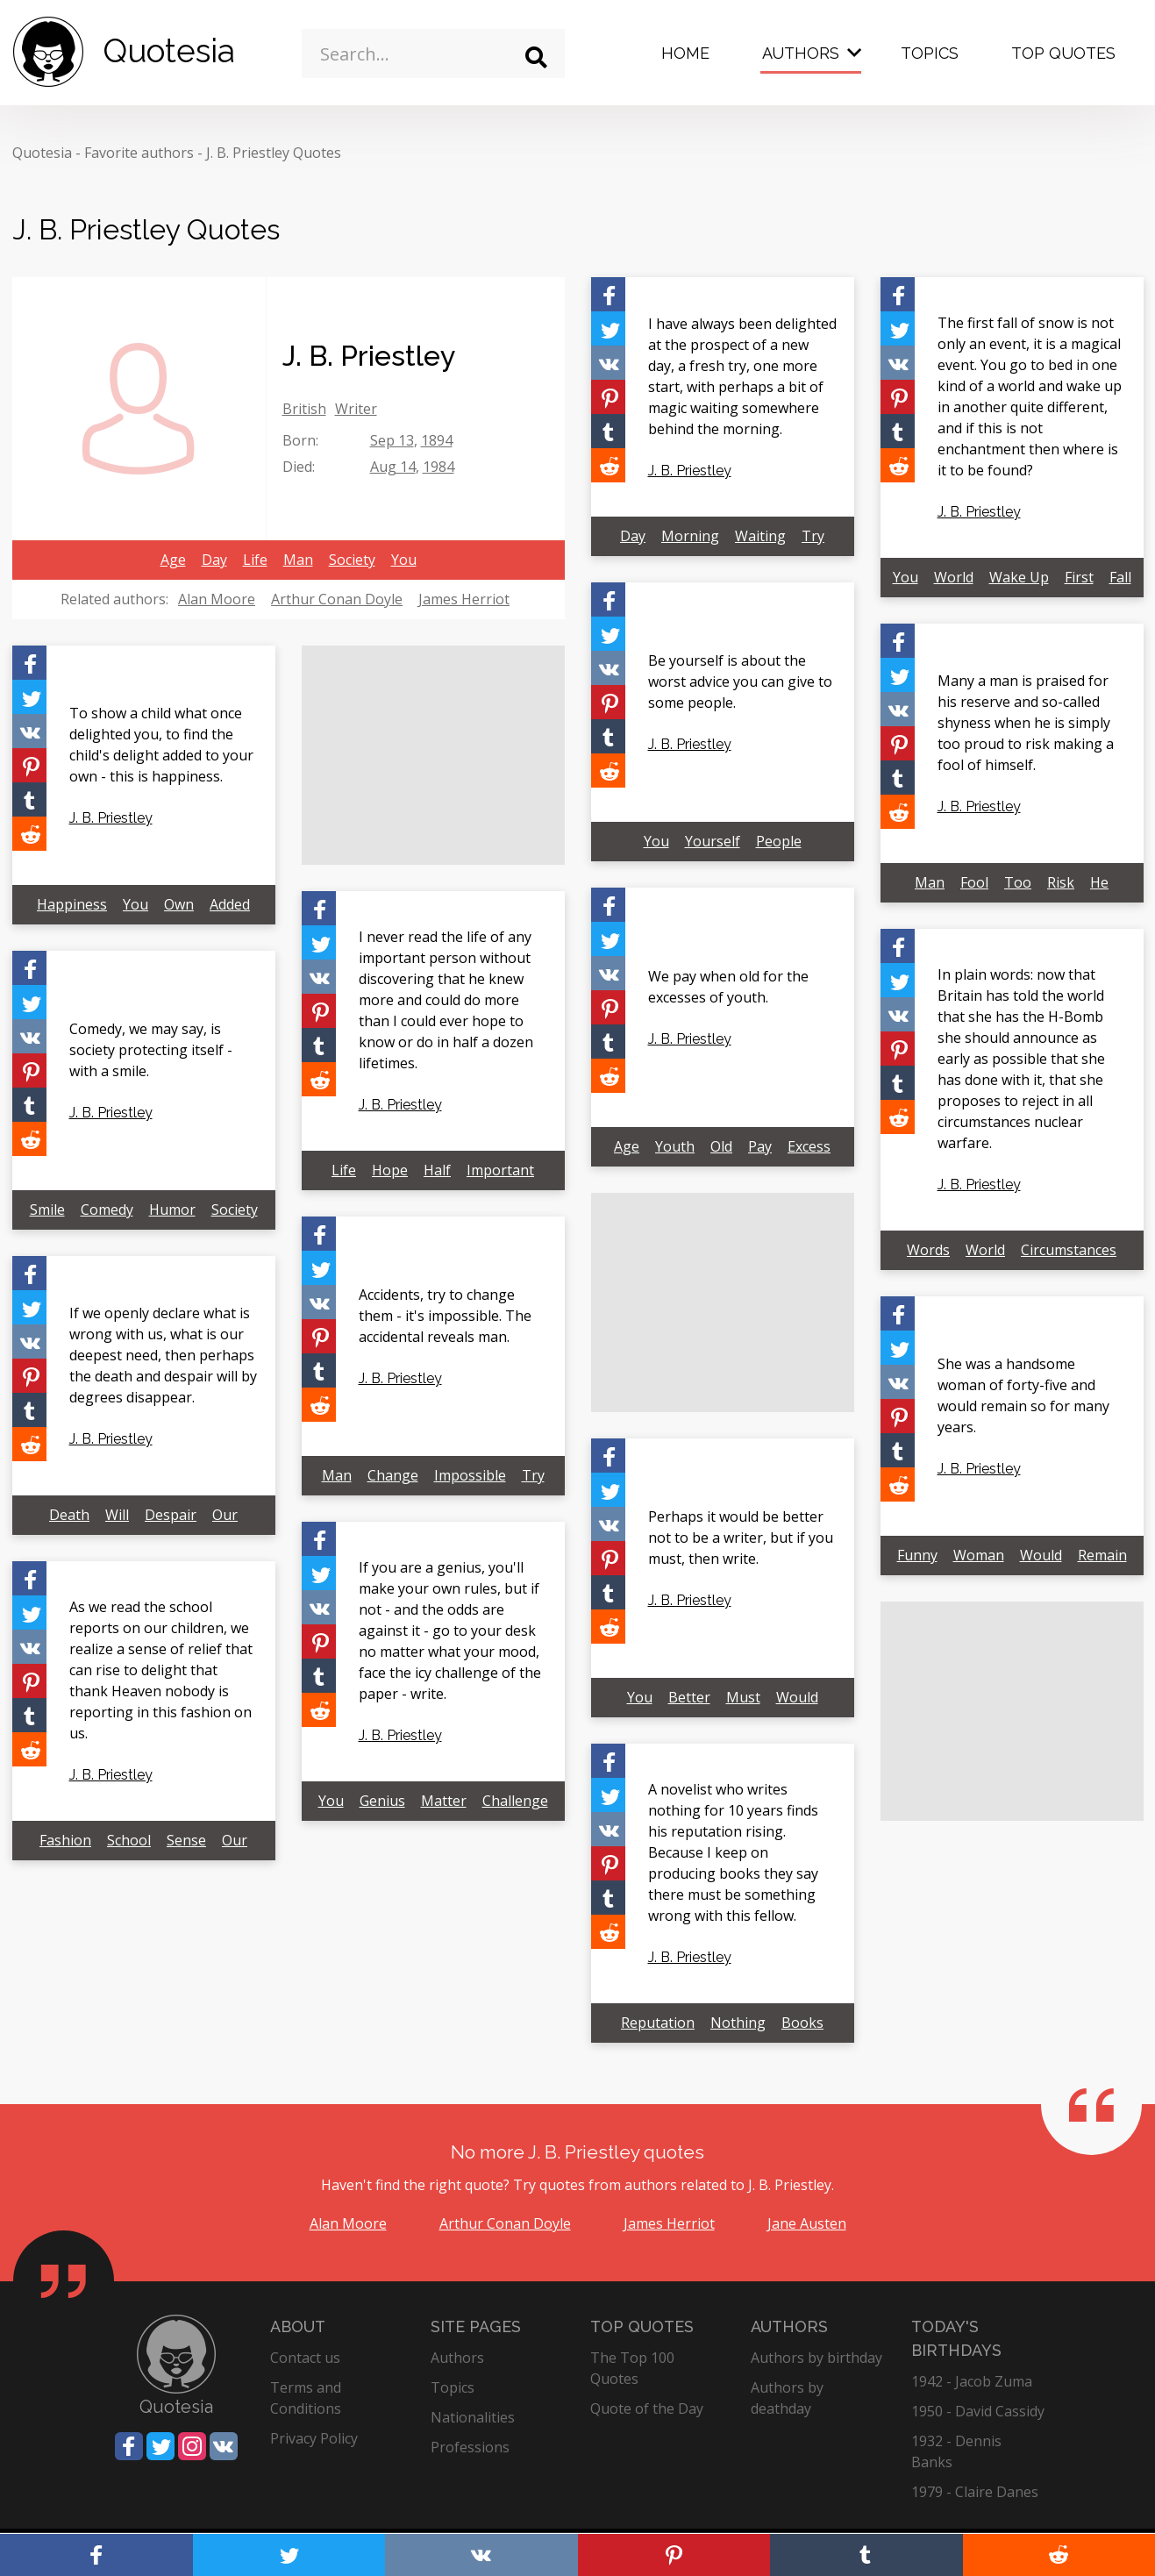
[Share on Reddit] (608, 465)
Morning (690, 536)
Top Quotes (1063, 53)
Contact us (305, 2357)
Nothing (738, 2022)
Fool (974, 882)
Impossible (470, 1475)
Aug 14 (393, 466)
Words (928, 1249)
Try (813, 536)
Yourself (712, 841)
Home (685, 53)
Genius (382, 1800)
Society (352, 559)
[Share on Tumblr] (608, 431)
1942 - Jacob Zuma (971, 2381)
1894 (437, 440)
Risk (1060, 882)
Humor (172, 1209)
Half (437, 1170)
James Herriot (464, 599)
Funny (917, 1555)
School (129, 1840)
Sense (186, 1840)
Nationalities (473, 2417)
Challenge (515, 1800)
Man (298, 559)
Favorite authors (139, 152)
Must (743, 1697)
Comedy (107, 1209)
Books (802, 2022)
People (779, 841)
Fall (1120, 577)
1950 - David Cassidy (977, 2411)
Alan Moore (216, 599)
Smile (47, 1209)
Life (255, 559)
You (404, 559)
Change (392, 1475)
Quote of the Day (646, 2408)
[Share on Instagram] (192, 2446)
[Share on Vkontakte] (608, 363)
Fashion (65, 1840)
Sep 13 (392, 440)
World (953, 577)
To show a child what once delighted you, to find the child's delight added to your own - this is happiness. (161, 744)
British (304, 408)
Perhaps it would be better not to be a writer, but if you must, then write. (740, 1537)
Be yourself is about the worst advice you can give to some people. (740, 681)
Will (117, 1514)
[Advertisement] (433, 755)
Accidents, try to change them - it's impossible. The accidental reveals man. (445, 1315)
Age (173, 559)
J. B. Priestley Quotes (273, 152)
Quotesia (42, 152)
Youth (675, 1146)
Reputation (658, 2022)
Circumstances (1068, 1249)
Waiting (760, 536)
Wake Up (1019, 577)
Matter (444, 1800)
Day (214, 559)
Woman (978, 1555)
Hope (390, 1170)
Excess (809, 1146)
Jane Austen (806, 2223)
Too (1017, 882)
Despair (170, 1514)
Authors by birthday (816, 2357)
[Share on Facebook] (608, 294)
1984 (438, 466)
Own (179, 904)
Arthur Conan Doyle (337, 599)
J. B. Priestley (689, 470)
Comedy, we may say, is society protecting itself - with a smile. (150, 1050)
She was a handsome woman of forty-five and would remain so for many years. (1023, 1395)
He (1099, 882)
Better (689, 1697)
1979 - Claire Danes (974, 2491)
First (1079, 577)
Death (69, 1514)
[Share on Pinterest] (608, 397)
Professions (470, 2447)
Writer (356, 408)
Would (1041, 1555)
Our (225, 1514)
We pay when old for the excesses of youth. (728, 987)
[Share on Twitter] (608, 328)
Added (230, 904)
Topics (930, 53)
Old (721, 1146)
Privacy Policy (314, 2438)
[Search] (536, 57)
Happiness (72, 904)
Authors (800, 53)
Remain (1102, 1555)
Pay (760, 1146)
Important (500, 1170)
